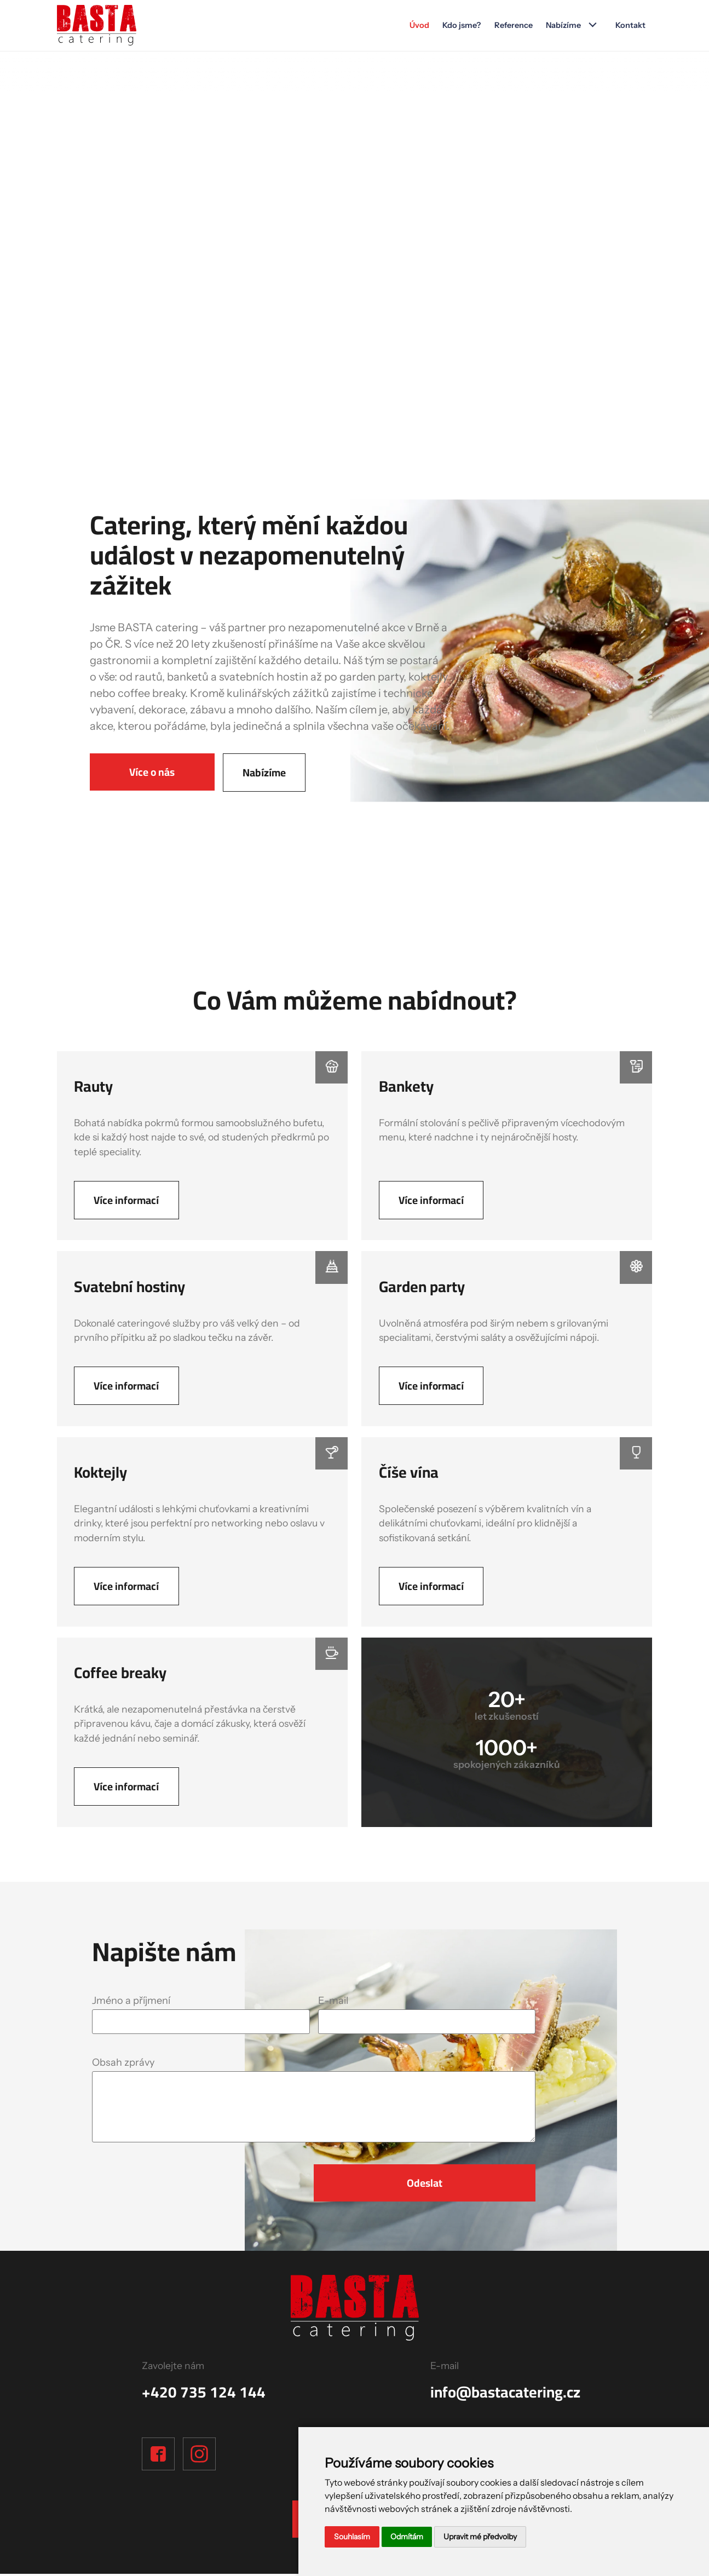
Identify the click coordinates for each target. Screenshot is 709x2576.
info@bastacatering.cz (505, 2393)
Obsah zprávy (123, 2064)
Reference (512, 26)
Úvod (416, 26)
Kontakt (630, 26)
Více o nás (152, 772)
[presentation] (156, 2182)
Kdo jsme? (459, 26)
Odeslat (424, 2184)
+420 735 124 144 (204, 2393)
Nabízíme (562, 26)
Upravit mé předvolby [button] (480, 2537)
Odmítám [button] (406, 2537)
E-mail (333, 2002)
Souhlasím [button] (352, 2537)
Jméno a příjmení (131, 2002)
